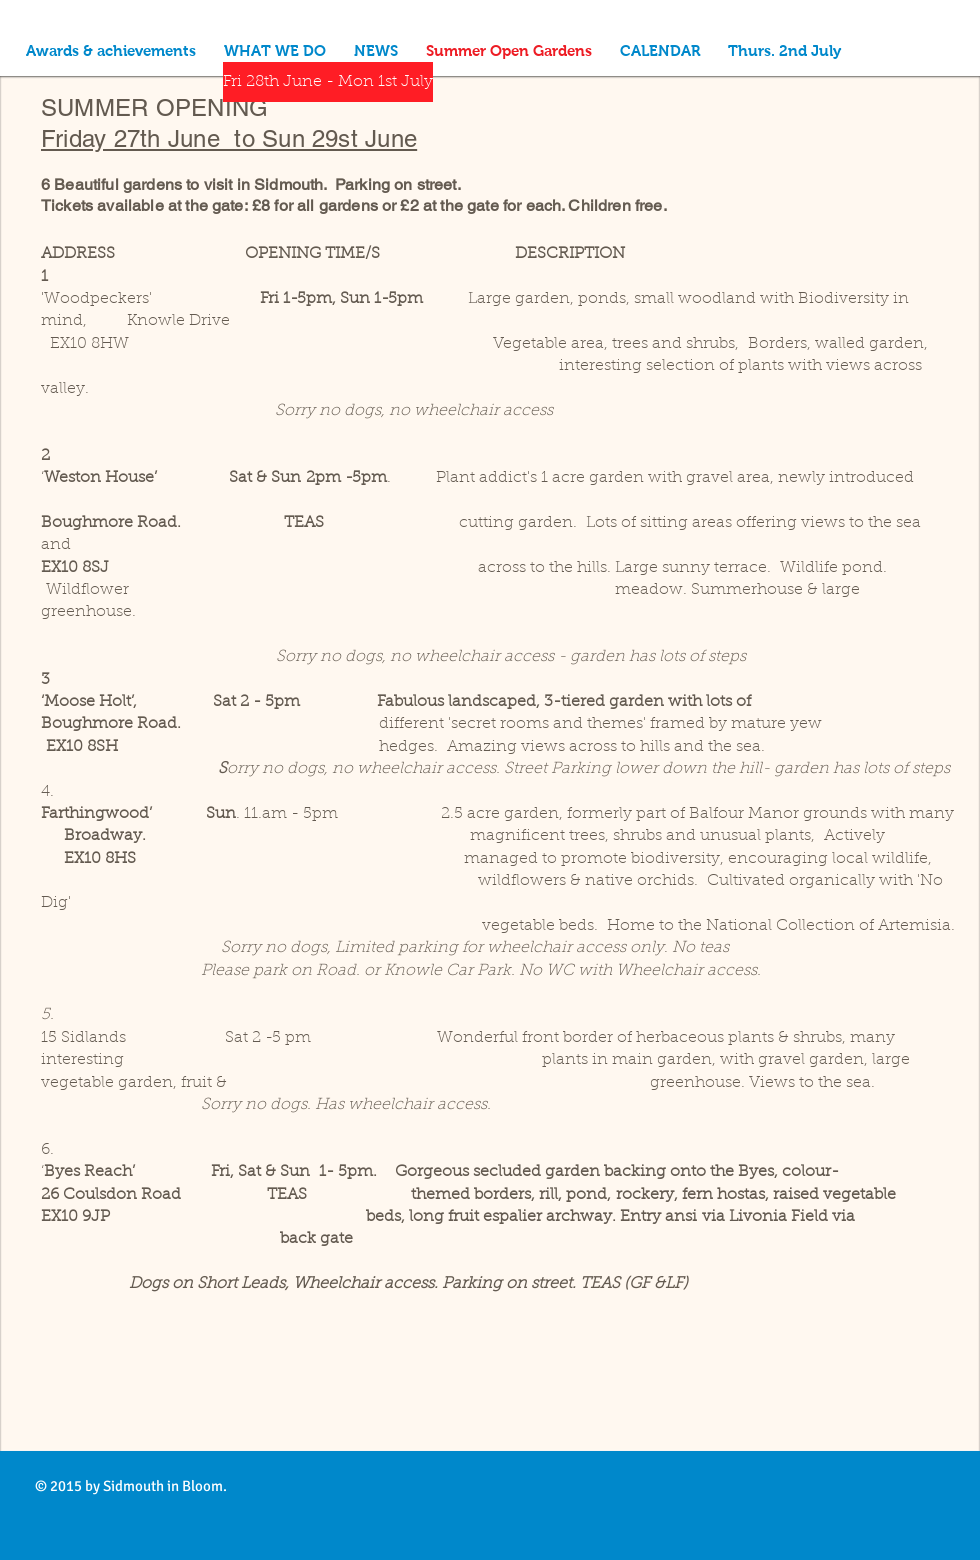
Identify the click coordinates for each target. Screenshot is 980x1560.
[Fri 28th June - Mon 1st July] (328, 82)
